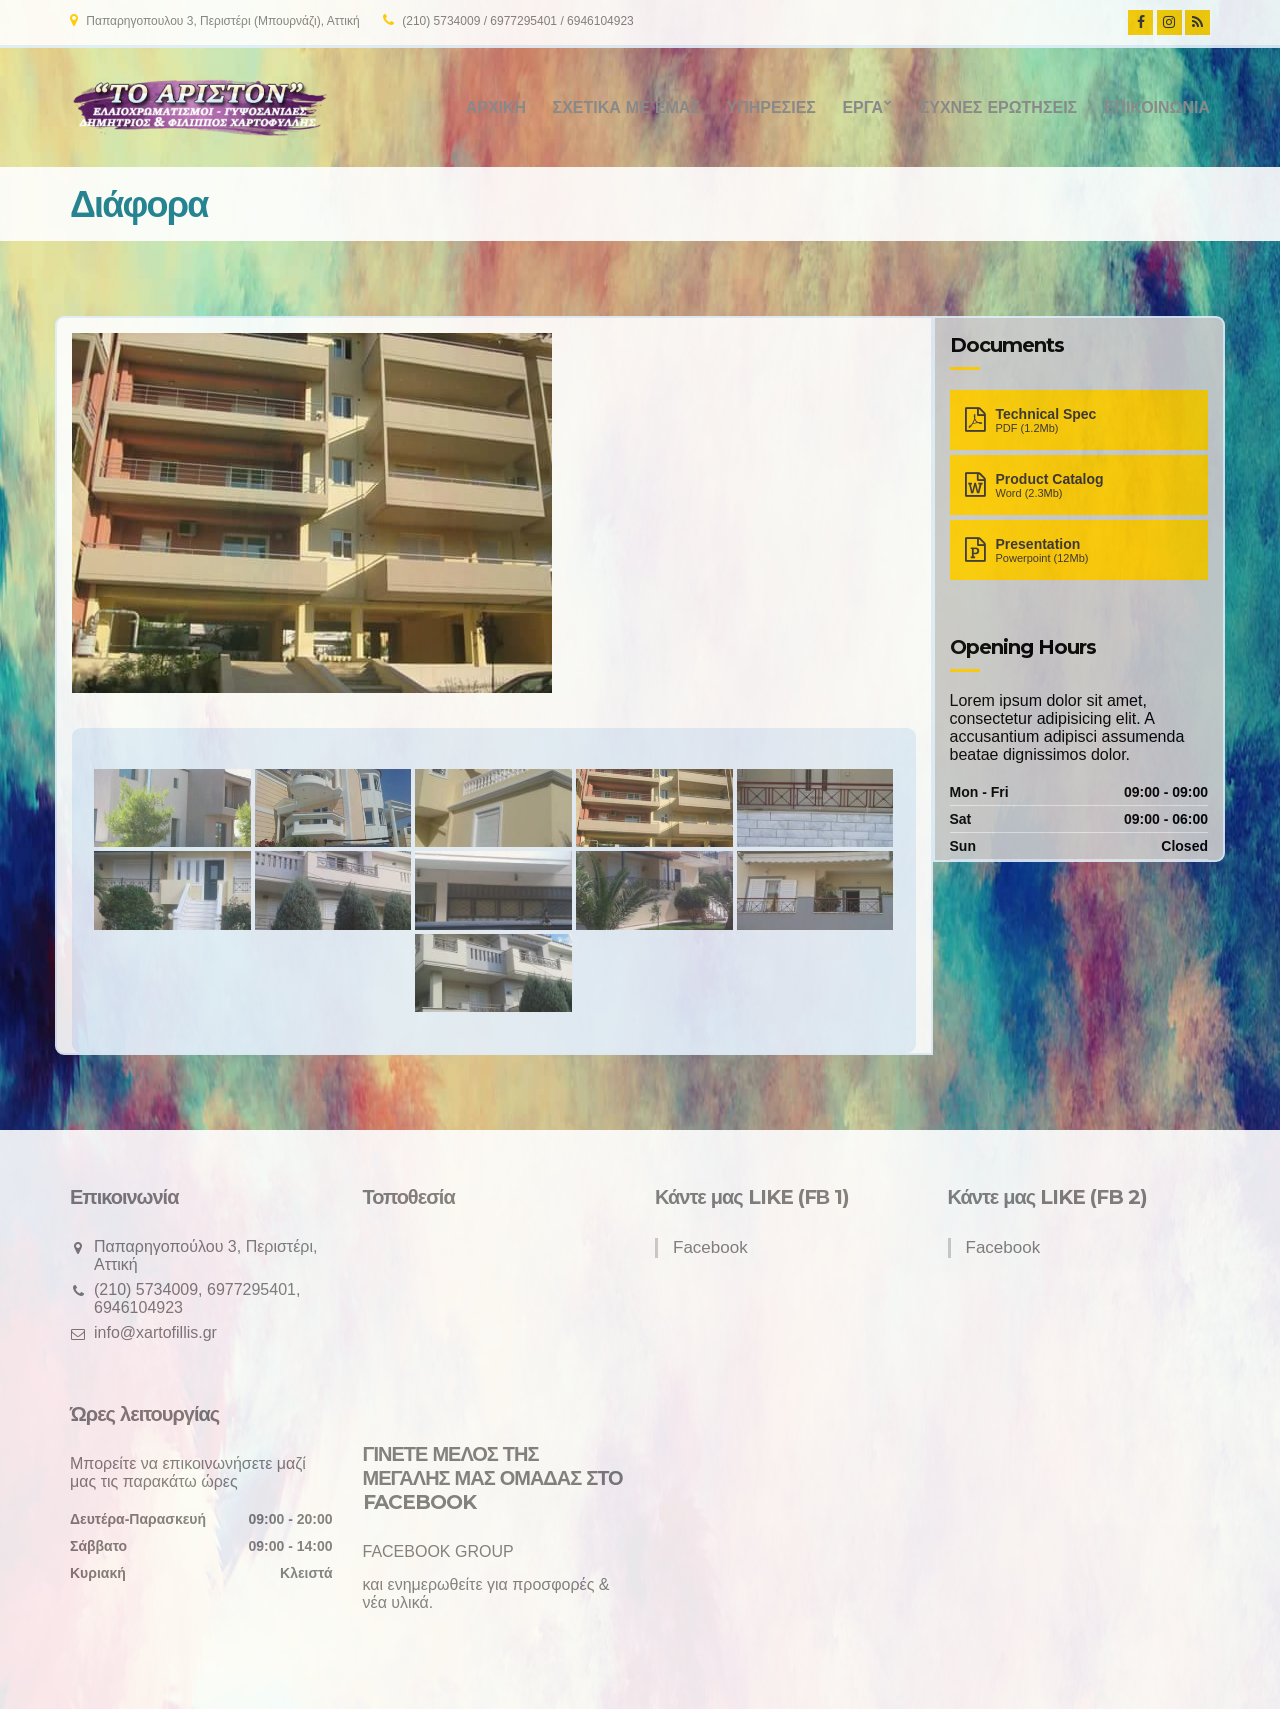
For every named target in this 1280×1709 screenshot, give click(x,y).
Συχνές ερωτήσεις (999, 107)
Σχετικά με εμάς (626, 107)
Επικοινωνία (1157, 107)
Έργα (862, 107)
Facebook (710, 1247)
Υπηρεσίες (770, 107)
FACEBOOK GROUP (438, 1551)
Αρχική (496, 107)
